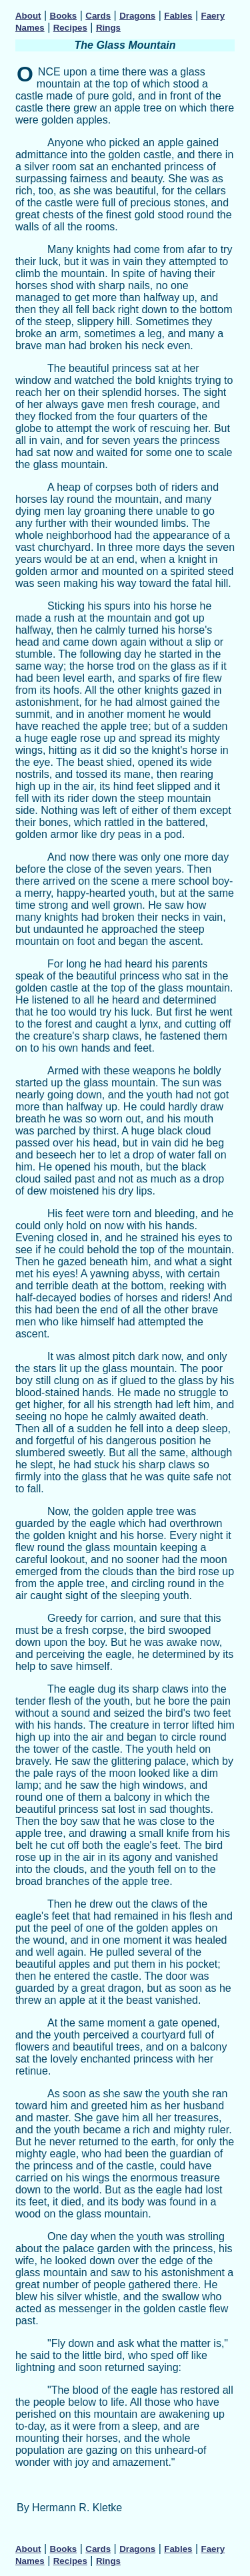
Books (63, 16)
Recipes (70, 28)
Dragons (137, 16)
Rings (108, 28)
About (28, 16)
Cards (98, 16)
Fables (178, 16)
